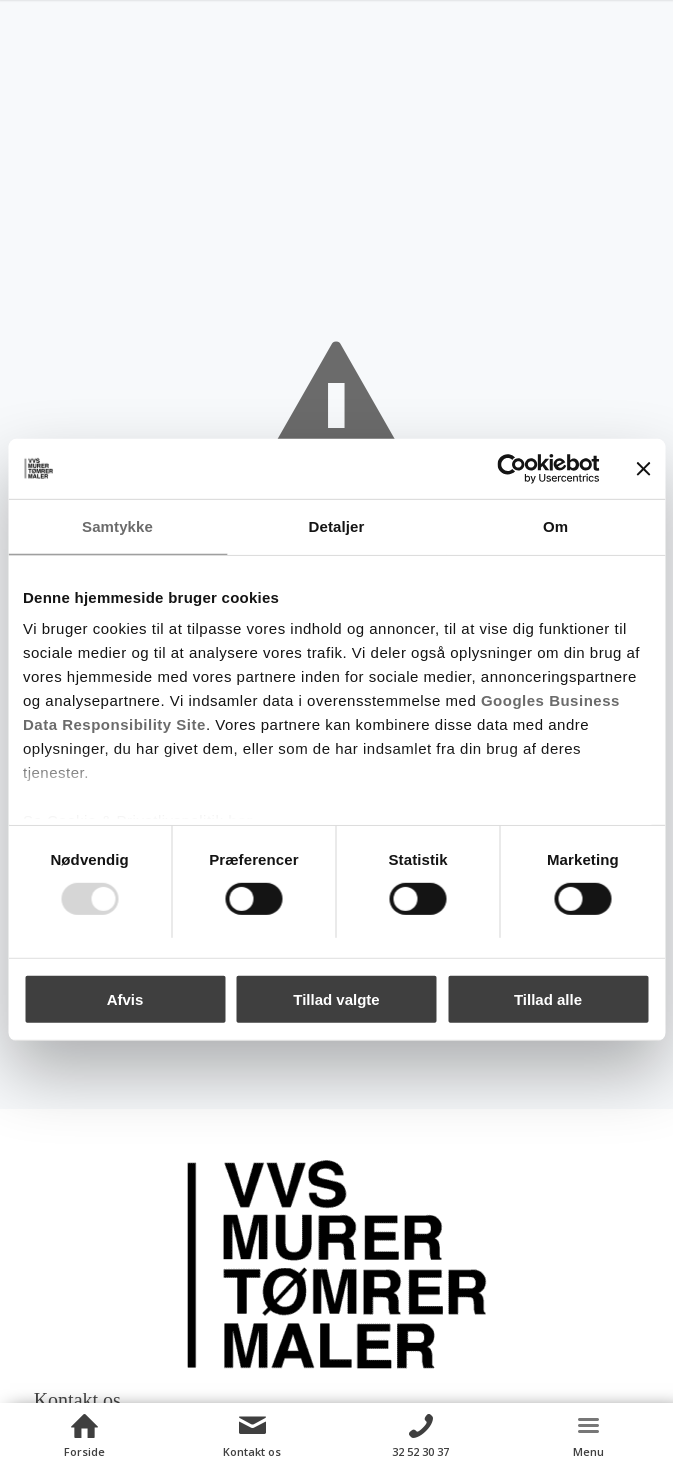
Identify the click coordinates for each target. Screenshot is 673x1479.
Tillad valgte (336, 999)
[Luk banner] (643, 468)
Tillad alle (548, 999)
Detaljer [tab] (337, 525)
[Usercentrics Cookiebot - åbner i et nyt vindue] (511, 468)
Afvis (125, 999)
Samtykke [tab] (117, 525)
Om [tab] (555, 525)
